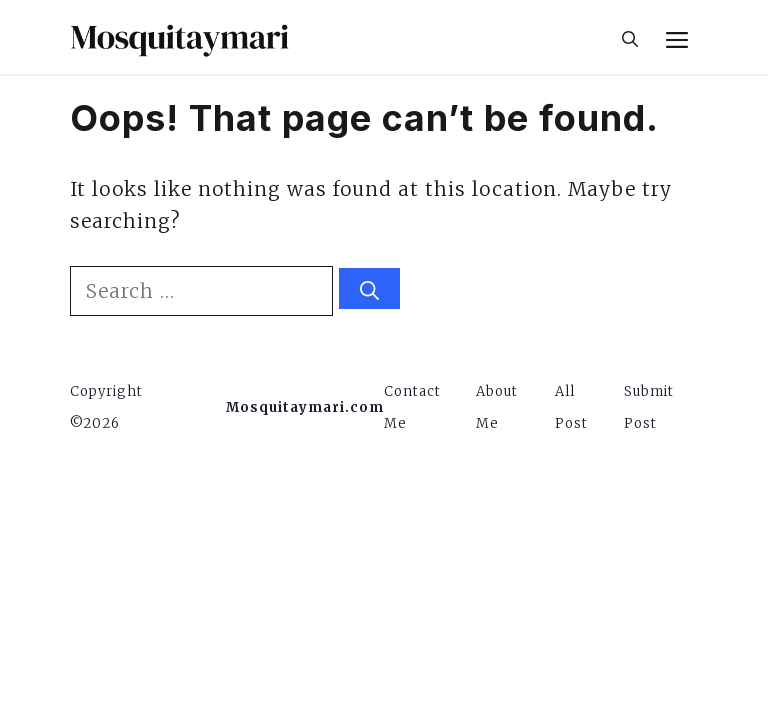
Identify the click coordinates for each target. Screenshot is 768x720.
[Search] (369, 288)
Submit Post (649, 407)
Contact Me (412, 407)
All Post (571, 407)
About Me (497, 407)
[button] (630, 37)
